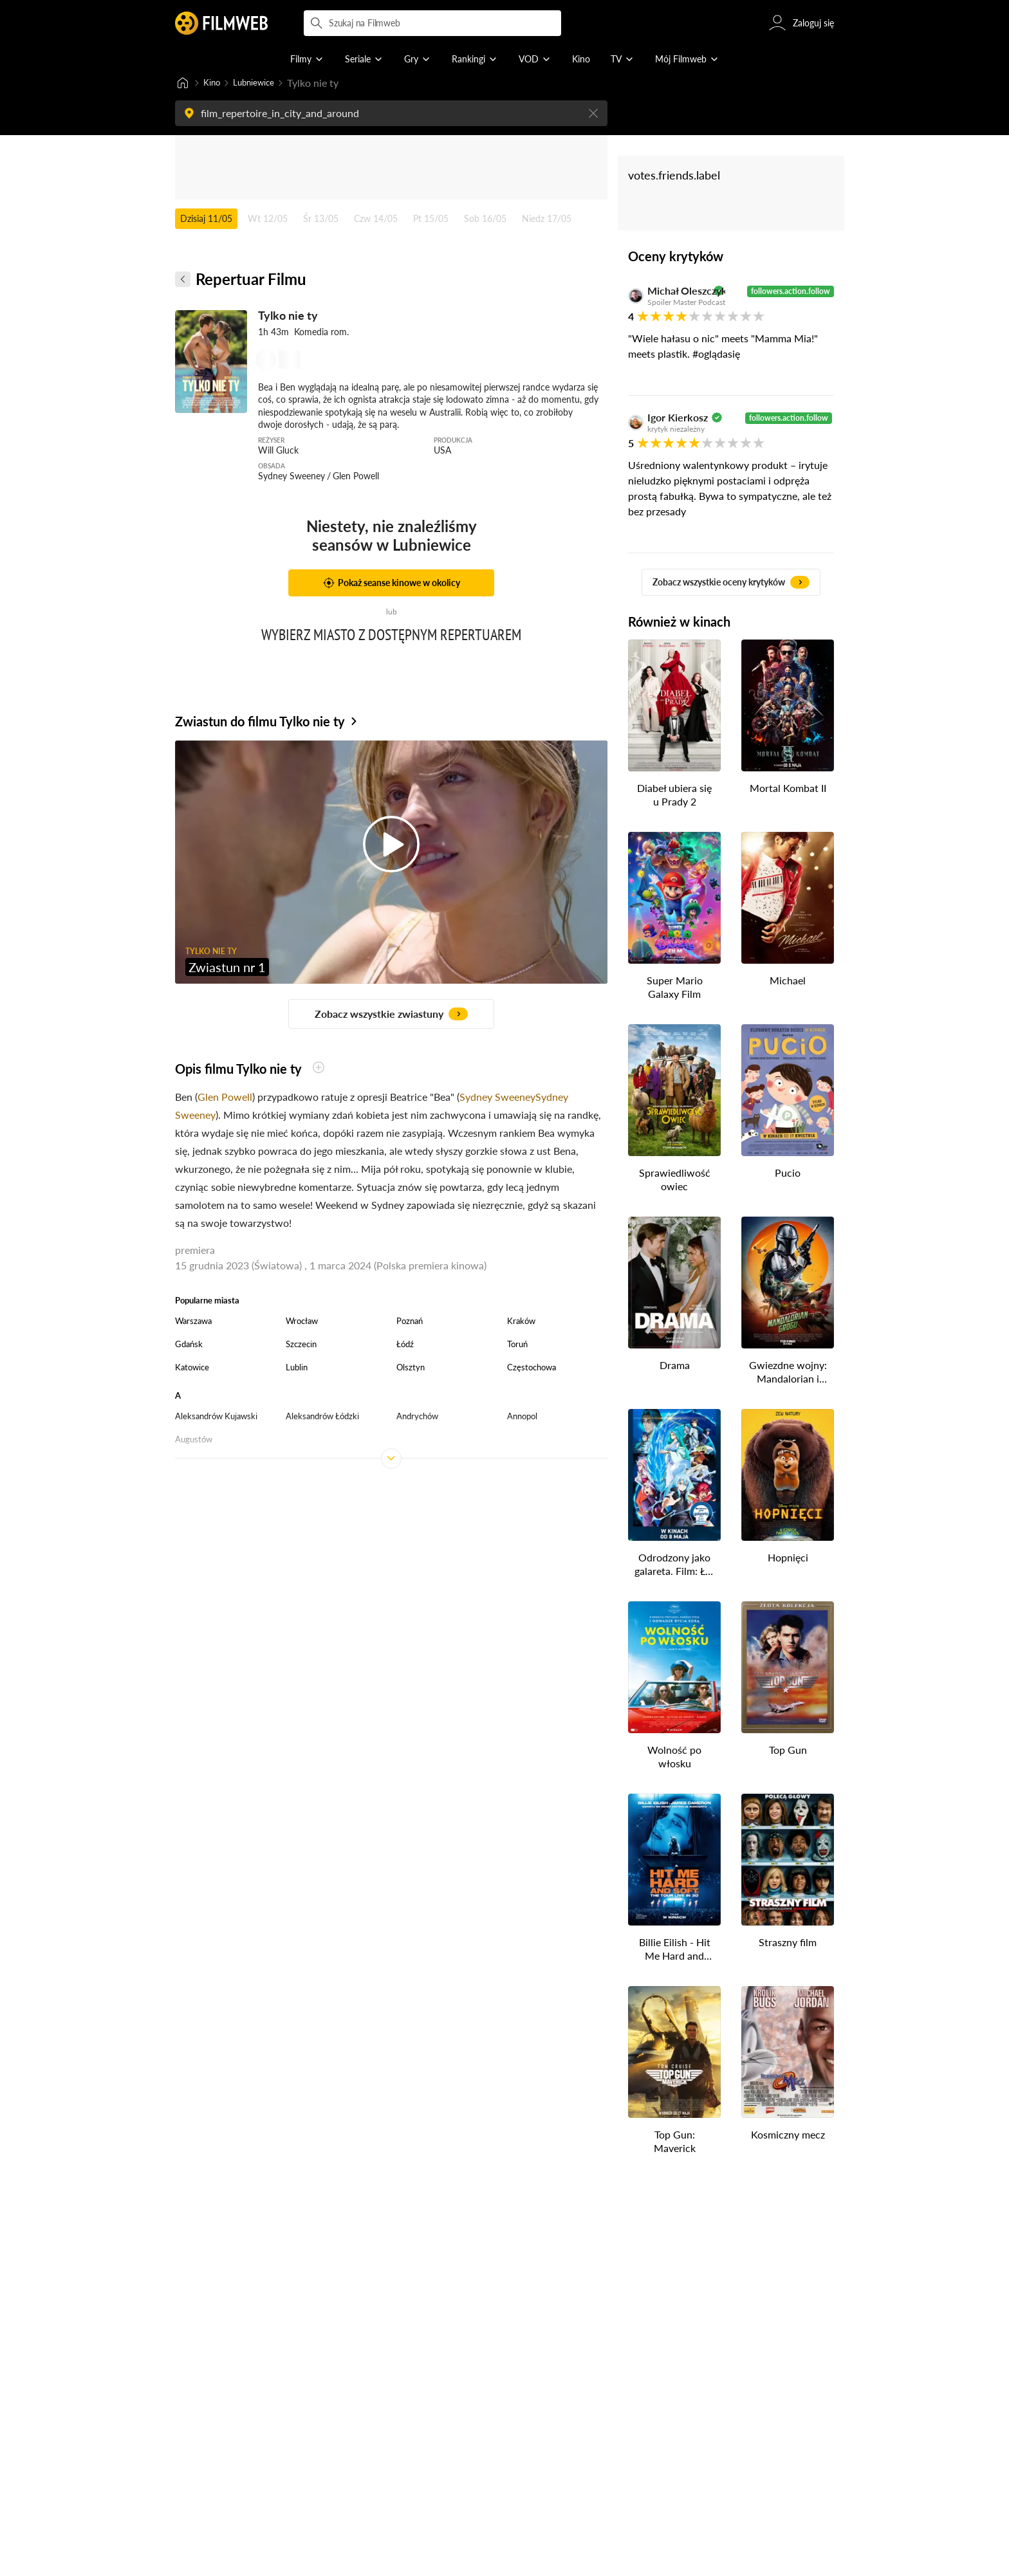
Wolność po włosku (674, 1758)
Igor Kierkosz (677, 419)
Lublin (297, 1368)
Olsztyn (410, 1368)
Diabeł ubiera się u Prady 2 (674, 796)
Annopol (522, 1417)
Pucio (788, 1174)
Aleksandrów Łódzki (322, 1417)
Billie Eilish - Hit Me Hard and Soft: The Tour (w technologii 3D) (674, 1950)
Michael (788, 981)
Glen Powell (225, 1098)
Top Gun (788, 1751)
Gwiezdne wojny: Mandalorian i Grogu (788, 1373)
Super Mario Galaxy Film (675, 988)
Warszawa (193, 1322)
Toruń (517, 1345)
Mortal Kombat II (788, 789)
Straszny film (788, 1943)
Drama (675, 1366)
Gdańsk (189, 1345)
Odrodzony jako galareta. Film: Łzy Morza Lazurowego (674, 1565)
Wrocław (302, 1322)
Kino (214, 83)
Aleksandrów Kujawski (216, 1417)
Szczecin (301, 1345)
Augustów (193, 1440)
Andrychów (417, 1417)
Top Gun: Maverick (675, 2142)
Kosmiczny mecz (788, 2136)
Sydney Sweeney (497, 1098)
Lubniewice (263, 83)
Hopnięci (788, 1558)
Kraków (521, 1322)
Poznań (409, 1322)
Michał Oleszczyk (678, 292)
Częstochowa (531, 1368)
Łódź (405, 1345)
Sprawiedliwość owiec (674, 1180)
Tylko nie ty (288, 316)
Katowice (192, 1368)
